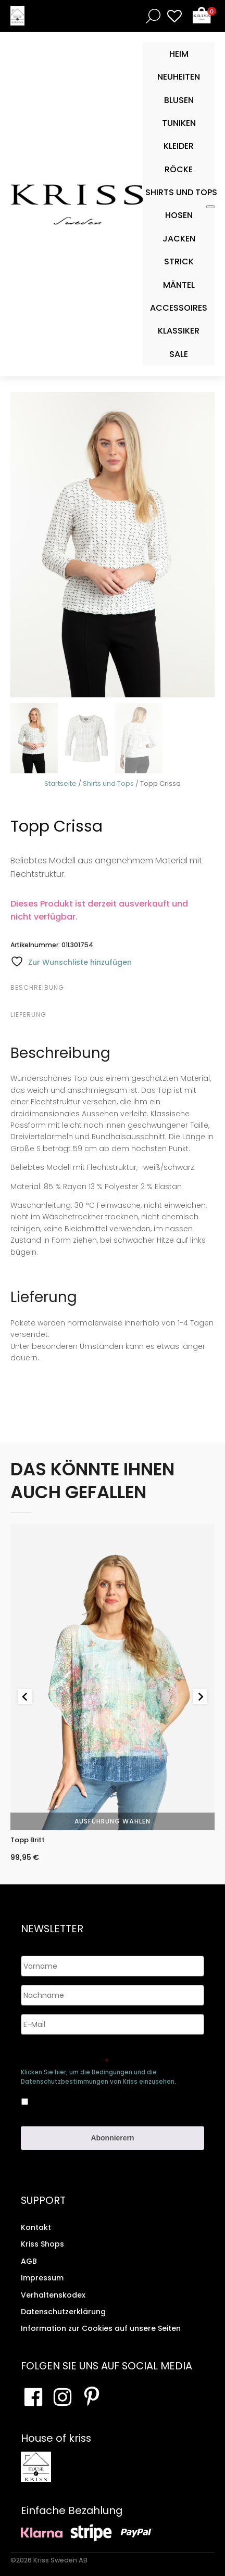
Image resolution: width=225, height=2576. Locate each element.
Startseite (60, 783)
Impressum (42, 2278)
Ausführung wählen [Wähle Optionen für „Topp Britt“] (112, 1820)
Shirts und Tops (108, 783)
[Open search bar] (151, 16)
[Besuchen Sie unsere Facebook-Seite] (33, 2396)
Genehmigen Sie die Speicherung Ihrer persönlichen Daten (98, 2056)
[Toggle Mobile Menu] (210, 206)
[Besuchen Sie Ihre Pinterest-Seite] (91, 2396)
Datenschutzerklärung (63, 2311)
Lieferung (28, 1014)
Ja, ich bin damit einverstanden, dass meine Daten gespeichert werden (102, 2099)
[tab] (111, 987)
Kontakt (36, 2227)
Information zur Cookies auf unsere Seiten (101, 2328)
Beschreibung (37, 987)
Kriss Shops (42, 2244)
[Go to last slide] (25, 1696)
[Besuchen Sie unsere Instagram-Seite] (62, 2396)
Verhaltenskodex (53, 2295)
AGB (29, 2261)
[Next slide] (200, 1696)
